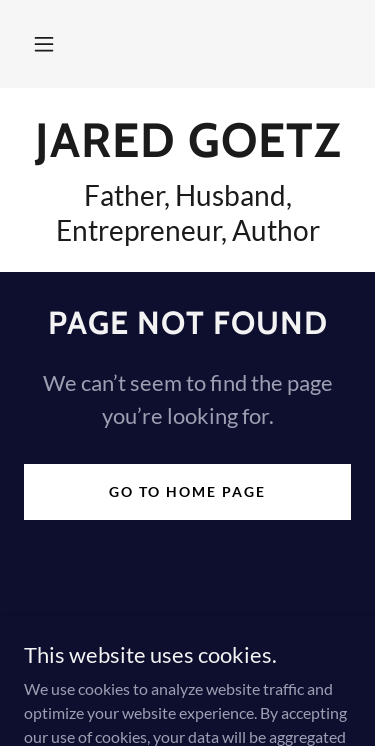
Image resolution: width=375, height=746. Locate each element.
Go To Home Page (187, 491)
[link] (187, 141)
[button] (44, 44)
